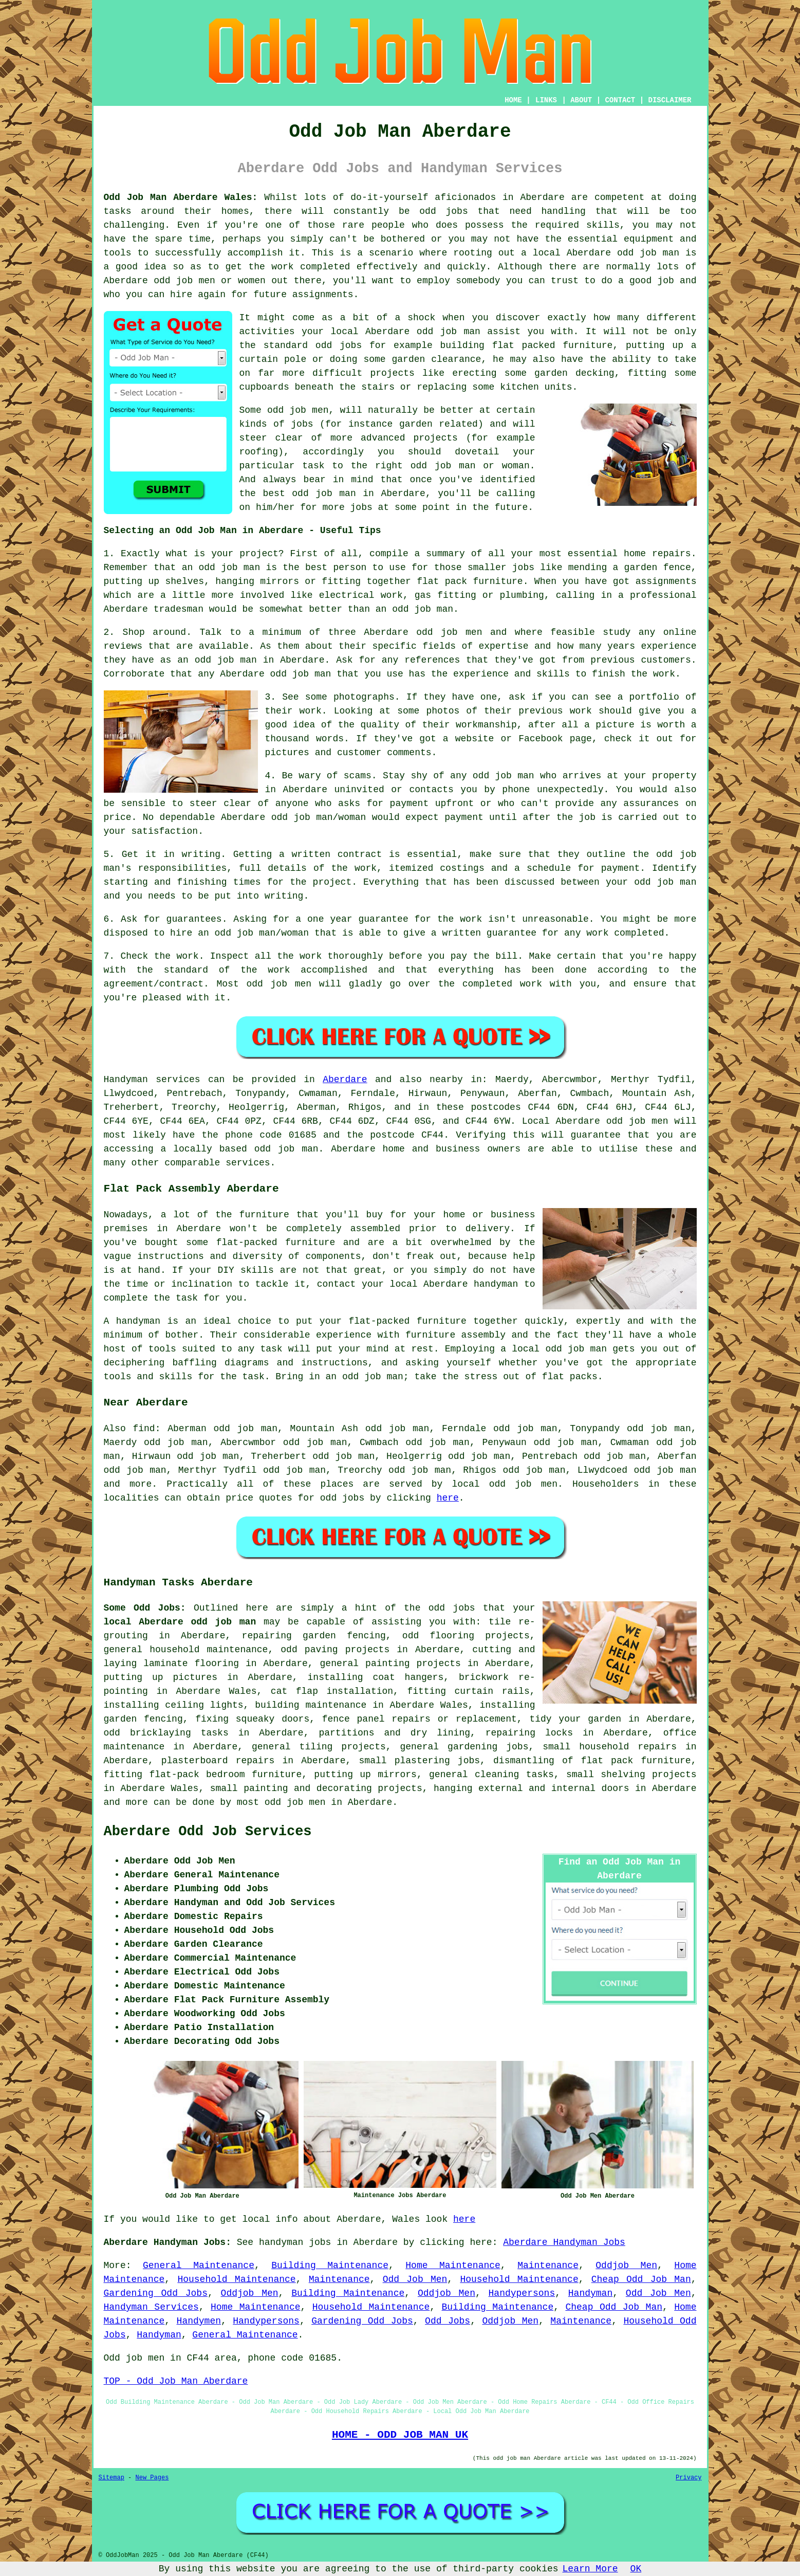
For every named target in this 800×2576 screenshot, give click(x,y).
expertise (503, 646)
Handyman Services (151, 2307)
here (448, 1498)
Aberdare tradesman (153, 609)
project (258, 554)
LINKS (546, 100)
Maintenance (548, 2265)
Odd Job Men (415, 2279)
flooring (452, 1636)
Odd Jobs (447, 2321)
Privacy (688, 2477)
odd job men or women (210, 281)
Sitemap (111, 2477)
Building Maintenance (329, 2265)
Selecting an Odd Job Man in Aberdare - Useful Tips (242, 530)
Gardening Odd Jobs (156, 2293)
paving (321, 1650)
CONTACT (620, 100)
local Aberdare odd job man (180, 1622)
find (144, 1428)
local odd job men (505, 1484)
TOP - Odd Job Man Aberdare (176, 2381)
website (474, 739)
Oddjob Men (626, 2265)
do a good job (637, 281)
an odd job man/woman (253, 933)
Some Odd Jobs (142, 1608)
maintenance (134, 1747)
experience (481, 674)
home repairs (657, 554)
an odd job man (221, 567)
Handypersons (522, 2293)
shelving (623, 1774)
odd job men (278, 984)
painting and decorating (308, 1788)
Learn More (590, 2569)
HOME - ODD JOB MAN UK (400, 2434)
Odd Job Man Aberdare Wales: (181, 197)
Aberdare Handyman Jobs (564, 2242)
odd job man (648, 253)
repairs (255, 1761)
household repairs (628, 1747)
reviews (123, 646)
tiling (316, 1747)
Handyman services (152, 1079)
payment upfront (432, 803)
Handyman (590, 2293)
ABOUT (581, 100)
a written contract (330, 854)
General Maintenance (198, 2265)
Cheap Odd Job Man (641, 2279)
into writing (270, 896)
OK (636, 2569)
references (432, 660)
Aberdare (345, 1079)
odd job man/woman (318, 817)
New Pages (152, 2477)
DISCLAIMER (669, 100)
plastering (422, 1761)
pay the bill (484, 956)
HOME (513, 100)
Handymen (199, 2321)
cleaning (497, 1774)
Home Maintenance (452, 2265)
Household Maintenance (236, 2279)
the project (320, 882)
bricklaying (160, 1733)
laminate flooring (191, 1663)
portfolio (654, 697)
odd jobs (342, 1498)
